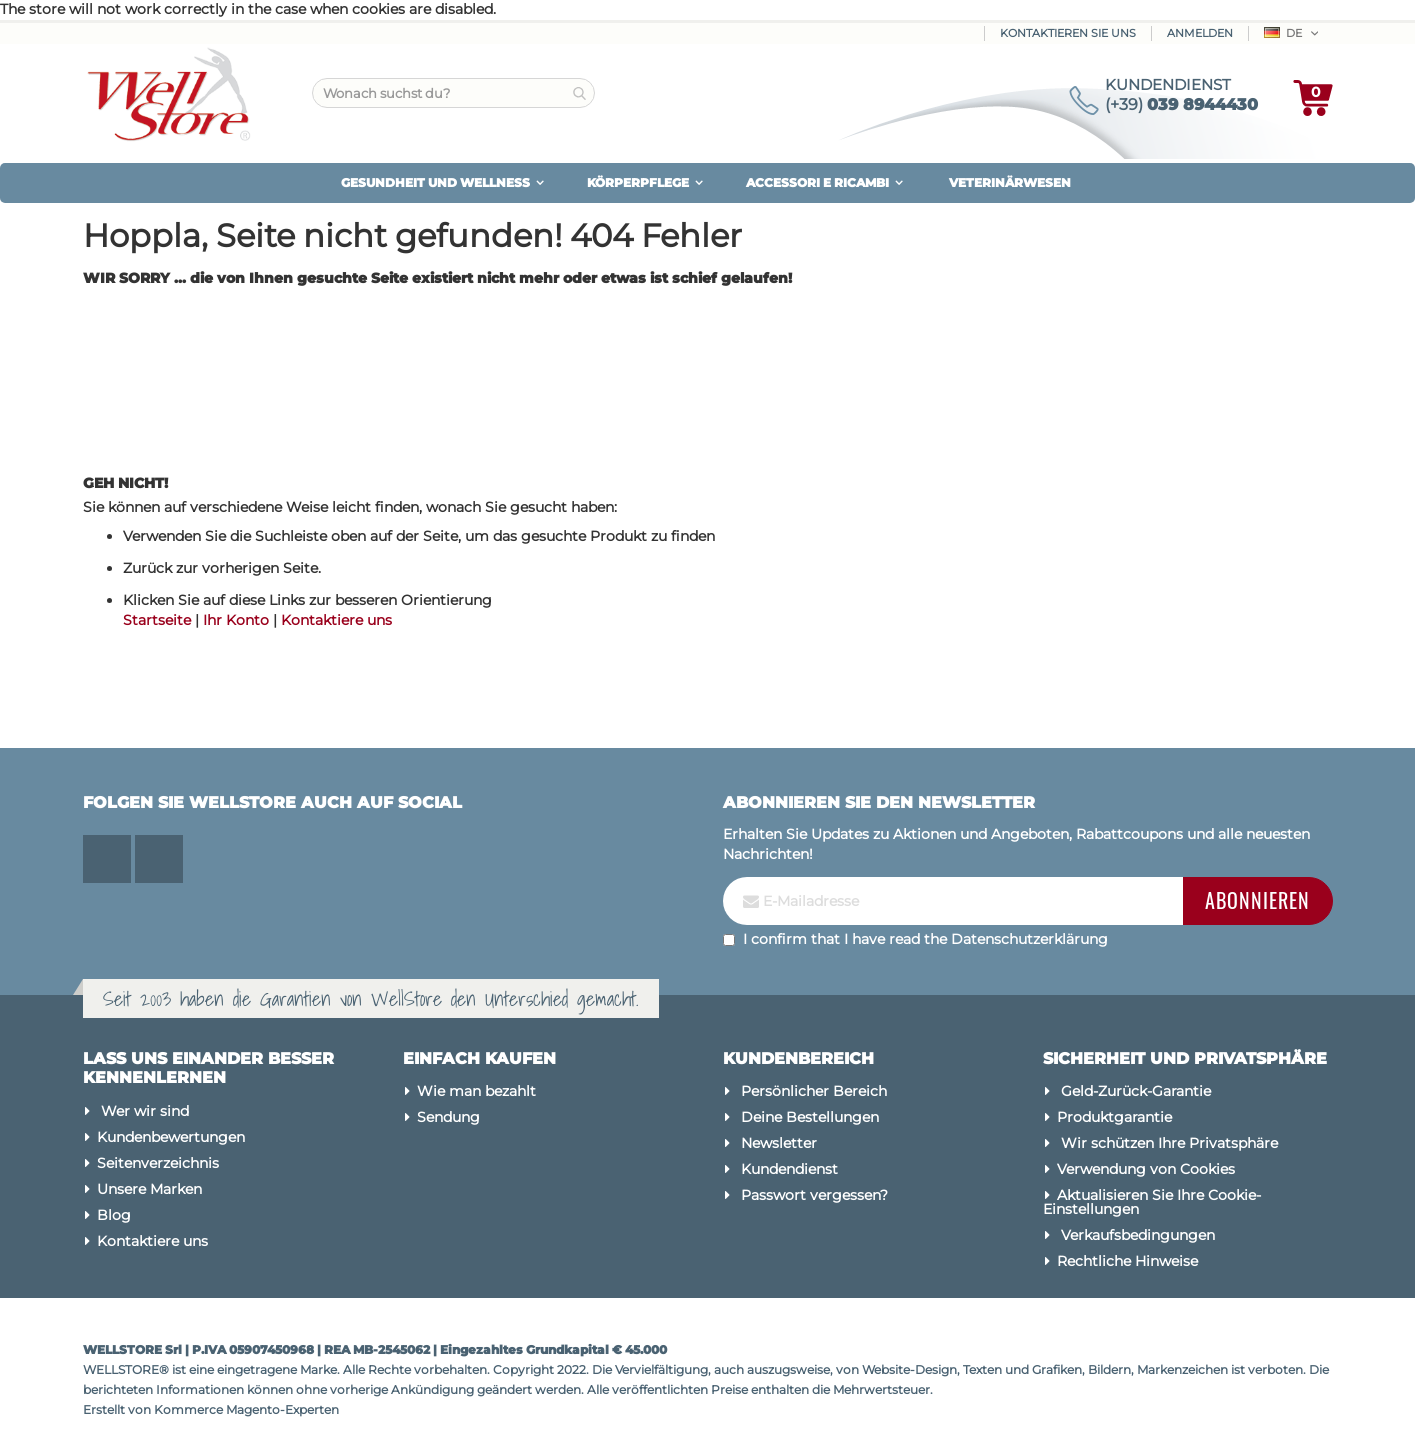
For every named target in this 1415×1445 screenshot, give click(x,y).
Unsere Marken (149, 1189)
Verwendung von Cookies (1146, 1169)
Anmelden (1200, 33)
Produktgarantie (1114, 1117)
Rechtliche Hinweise (1127, 1261)
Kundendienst (789, 1169)
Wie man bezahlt (476, 1091)
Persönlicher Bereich (814, 1091)
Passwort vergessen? (814, 1195)
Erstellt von (118, 1409)
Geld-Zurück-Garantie (1136, 1091)
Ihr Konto (236, 620)
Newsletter (779, 1143)
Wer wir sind (145, 1111)
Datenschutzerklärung (1029, 939)
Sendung (448, 1117)
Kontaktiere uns (336, 620)
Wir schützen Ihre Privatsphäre (1169, 1143)
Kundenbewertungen (171, 1137)
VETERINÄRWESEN (1010, 182)
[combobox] (453, 93)
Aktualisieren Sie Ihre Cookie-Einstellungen (1152, 1202)
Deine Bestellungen (810, 1117)
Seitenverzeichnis (158, 1163)
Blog (114, 1215)
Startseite (157, 620)
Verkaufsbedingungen (1138, 1235)
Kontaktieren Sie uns (1068, 33)
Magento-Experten (282, 1409)
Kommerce (188, 1409)
